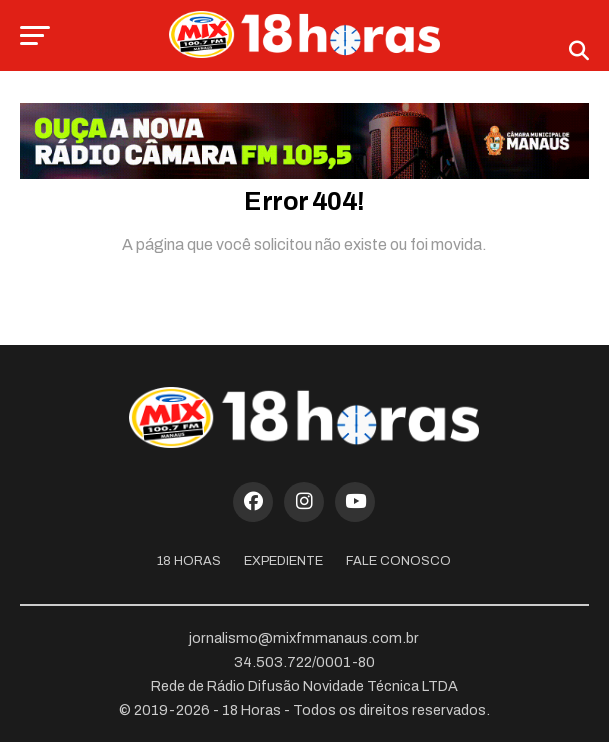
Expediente (283, 561)
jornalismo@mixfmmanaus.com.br (304, 638)
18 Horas (189, 561)
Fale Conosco (398, 561)
